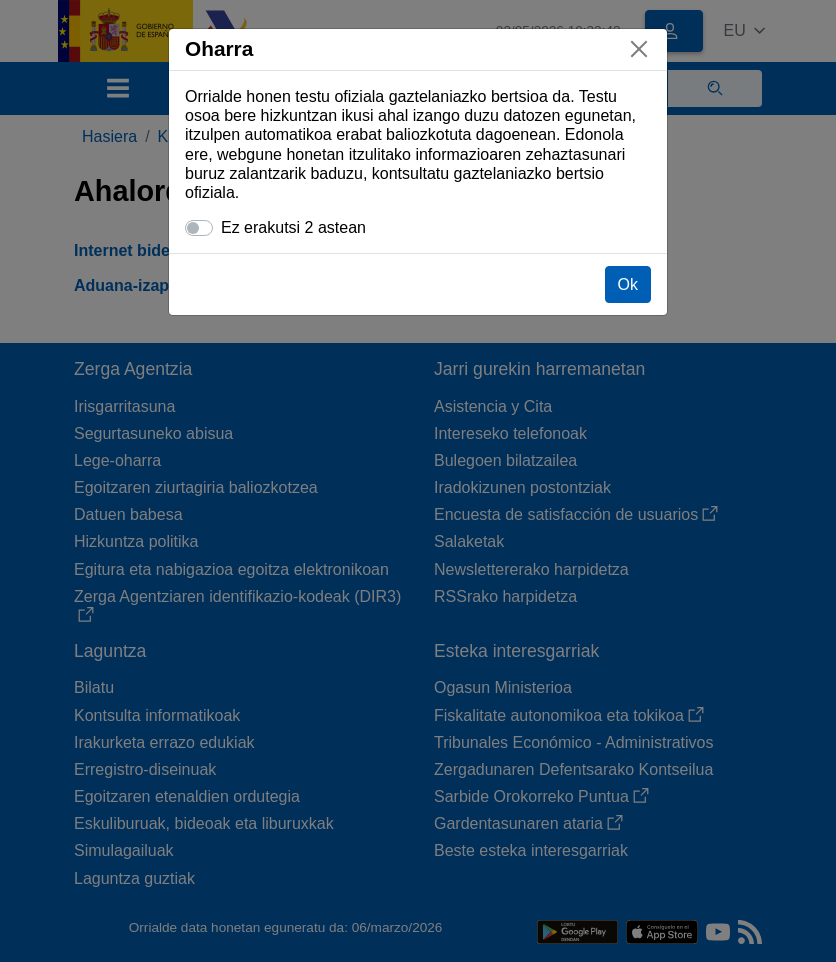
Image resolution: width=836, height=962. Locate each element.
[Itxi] (639, 49)
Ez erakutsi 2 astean (293, 227)
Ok (628, 284)
